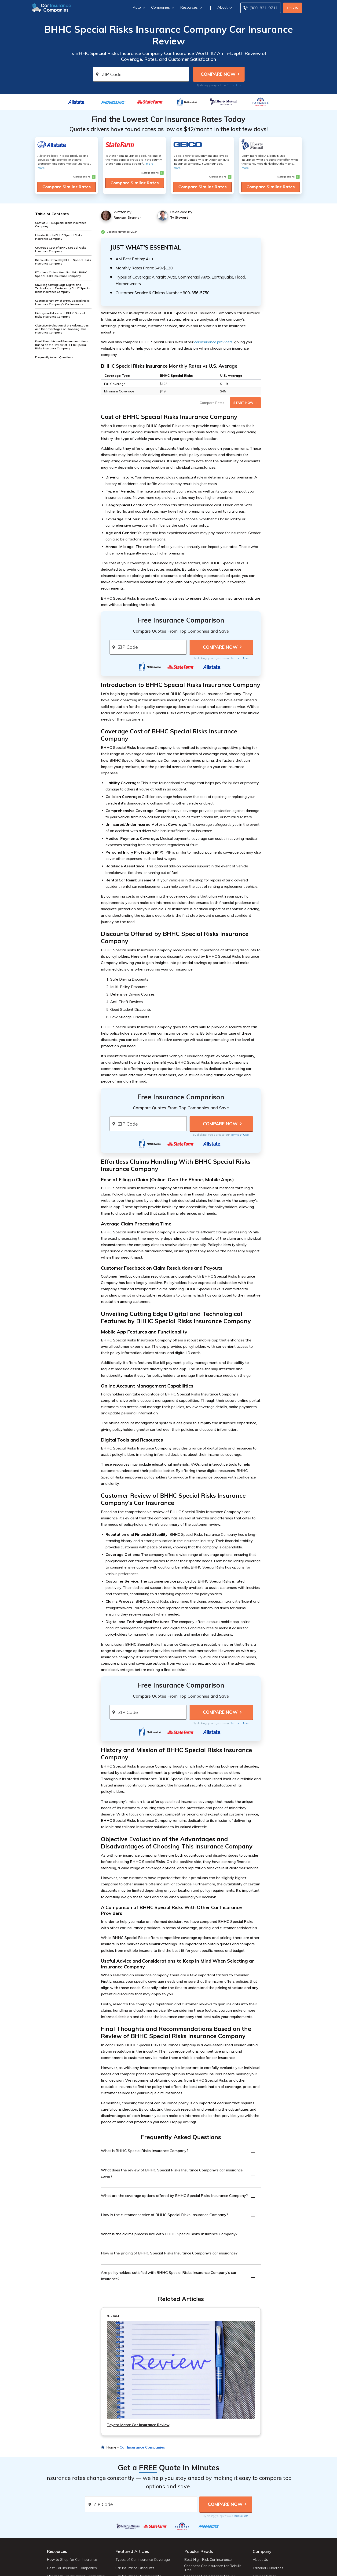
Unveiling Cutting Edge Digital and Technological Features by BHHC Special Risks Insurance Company (62, 288)
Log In (292, 8)
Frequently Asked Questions (54, 357)
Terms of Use (234, 85)
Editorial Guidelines (268, 2568)
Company (262, 2551)
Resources (190, 7)
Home (111, 2447)
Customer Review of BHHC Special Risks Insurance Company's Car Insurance (62, 302)
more (41, 168)
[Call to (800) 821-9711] (260, 8)
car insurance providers (213, 342)
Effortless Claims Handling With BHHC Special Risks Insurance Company (61, 274)
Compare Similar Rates (66, 186)
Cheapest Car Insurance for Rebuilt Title (212, 2568)
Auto (138, 7)
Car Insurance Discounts (134, 2568)
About (224, 7)
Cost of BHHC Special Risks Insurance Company (60, 224)
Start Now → (245, 403)
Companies (162, 7)
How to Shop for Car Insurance (72, 2560)
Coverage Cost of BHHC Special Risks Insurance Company (60, 249)
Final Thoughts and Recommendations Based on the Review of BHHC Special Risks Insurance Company (61, 345)
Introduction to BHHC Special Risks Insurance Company (58, 236)
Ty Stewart (179, 217)
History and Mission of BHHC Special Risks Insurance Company (60, 314)
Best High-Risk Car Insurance (208, 2560)
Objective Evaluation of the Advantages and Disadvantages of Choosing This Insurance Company (62, 329)
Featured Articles (132, 2551)
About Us (260, 2560)
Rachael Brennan (128, 217)
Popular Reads (198, 2551)
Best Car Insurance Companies (72, 2568)
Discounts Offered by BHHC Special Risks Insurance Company (63, 261)
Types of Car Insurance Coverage (142, 2560)
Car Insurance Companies (142, 2447)
